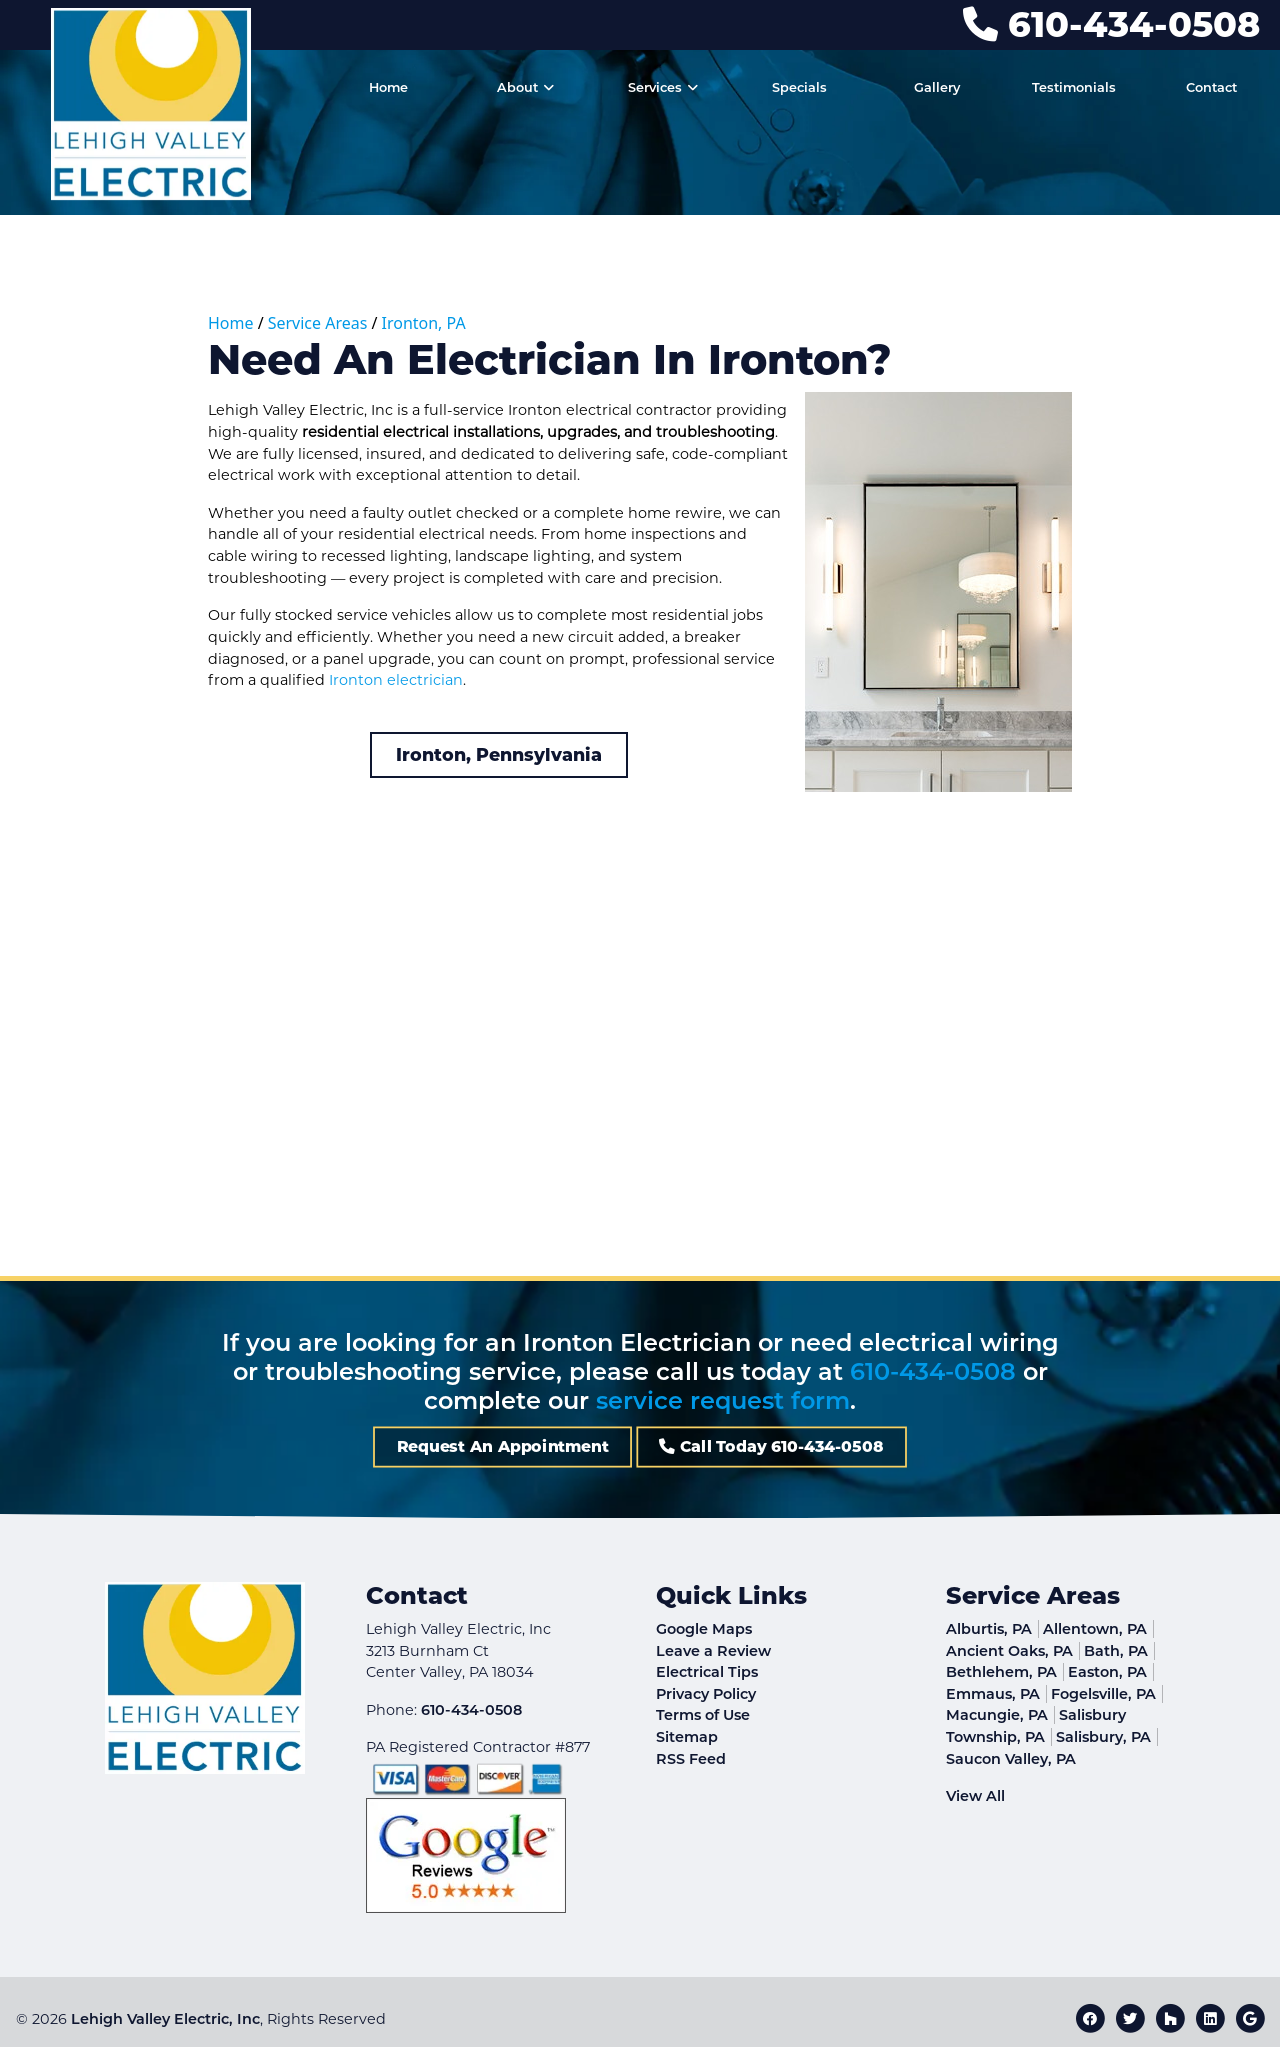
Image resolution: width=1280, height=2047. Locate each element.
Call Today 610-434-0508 (680, 1447)
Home (231, 323)
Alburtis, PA (989, 1629)
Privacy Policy (706, 1694)
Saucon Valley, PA (1011, 1759)
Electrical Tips (707, 1672)
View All (975, 1796)
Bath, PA (1116, 1651)
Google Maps (704, 1629)
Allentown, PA (1095, 1629)
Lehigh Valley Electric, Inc (165, 2019)
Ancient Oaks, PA (1009, 1651)
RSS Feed (691, 1759)
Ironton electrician (396, 680)
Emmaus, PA (993, 1694)
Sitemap (687, 1737)
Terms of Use (703, 1715)
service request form (723, 1400)
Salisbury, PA (1103, 1737)
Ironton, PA (424, 323)
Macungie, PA (997, 1715)
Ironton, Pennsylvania (499, 754)
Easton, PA (1107, 1672)
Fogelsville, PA (1103, 1694)
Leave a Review (713, 1651)
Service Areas (318, 323)
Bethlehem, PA (1001, 1672)
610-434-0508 (1111, 24)
